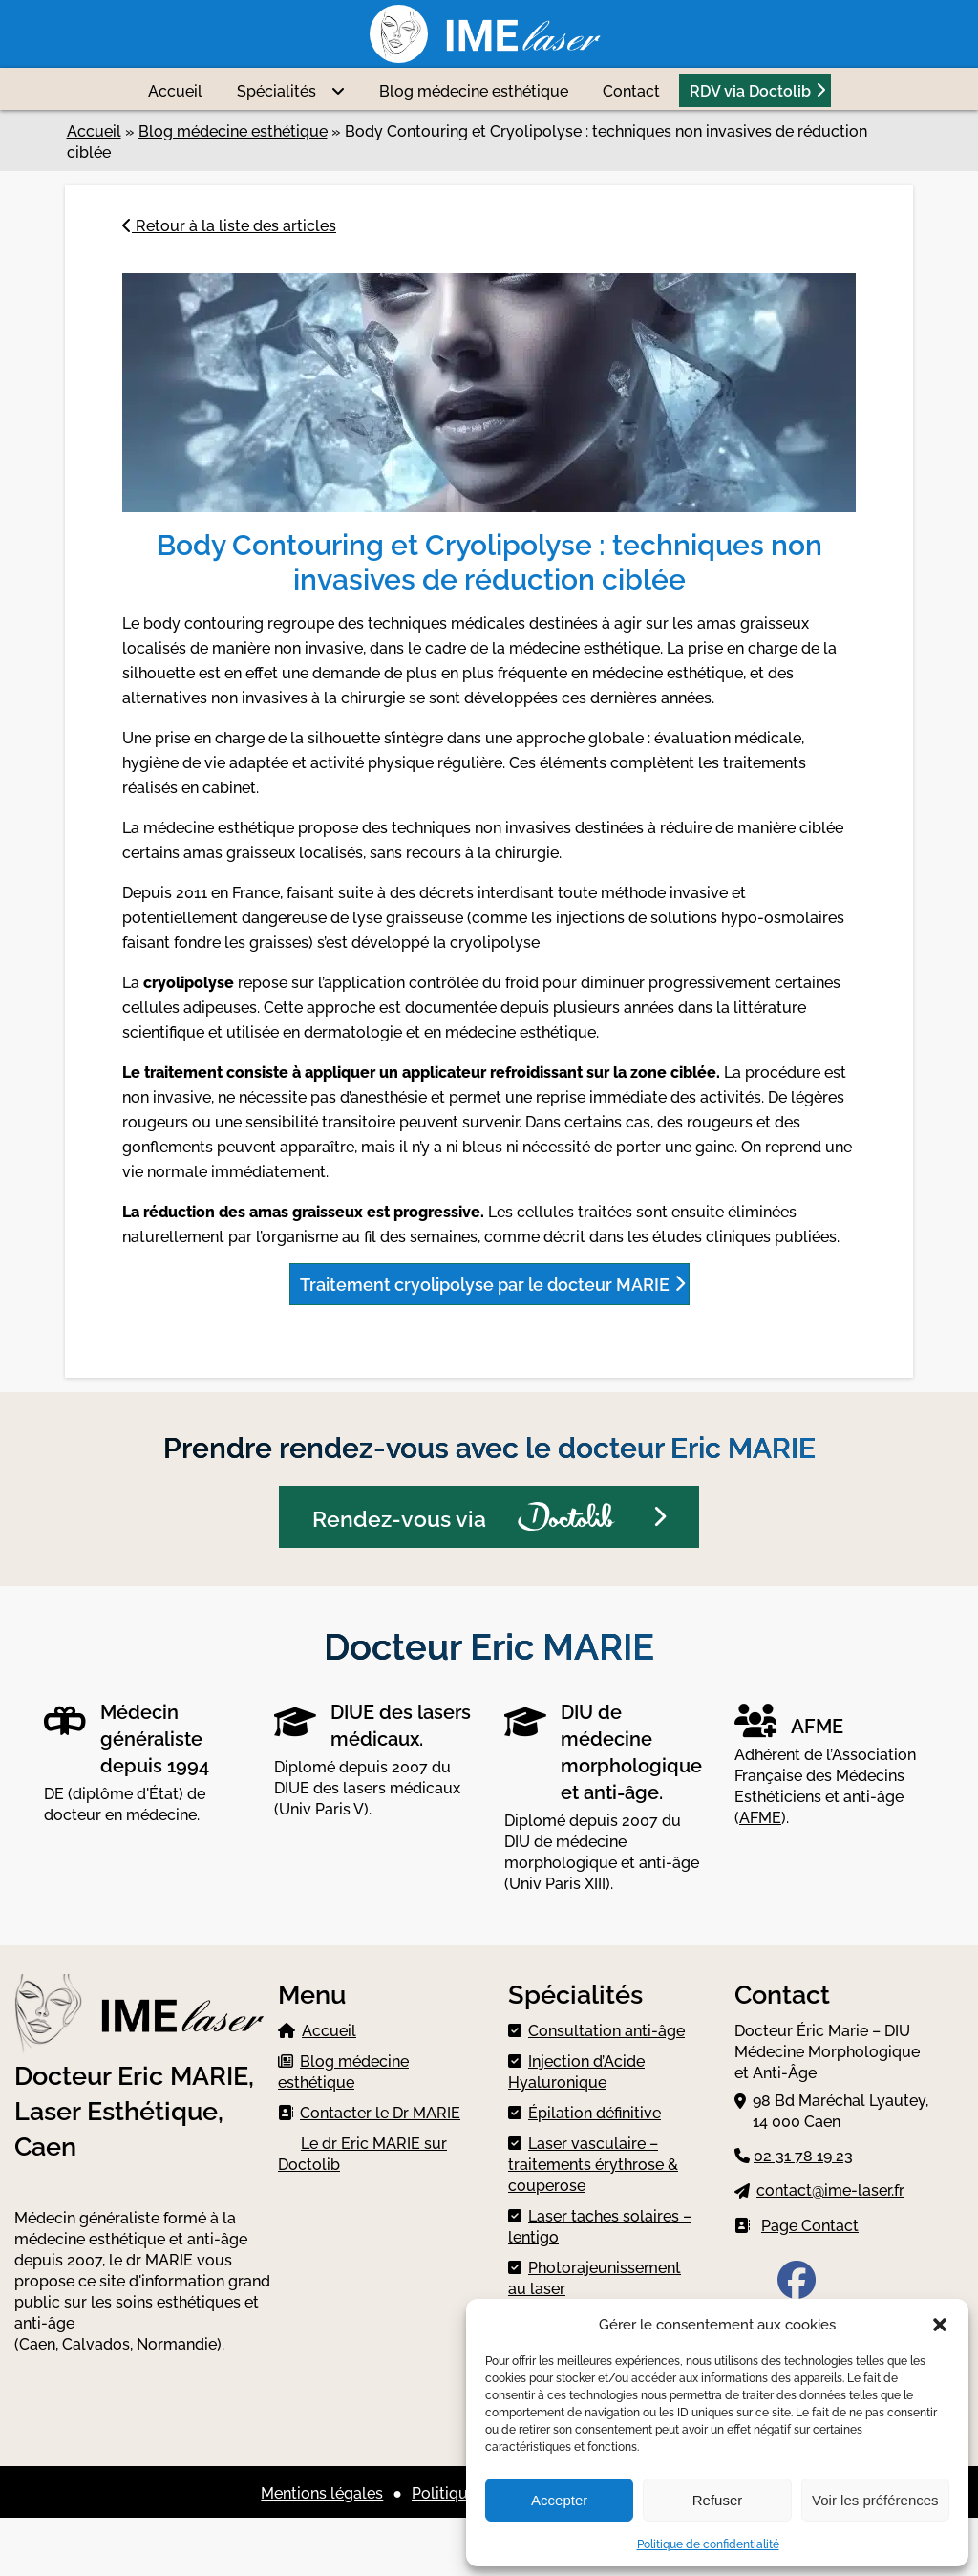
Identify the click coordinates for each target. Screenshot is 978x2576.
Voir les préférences (875, 2500)
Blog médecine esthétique (233, 129)
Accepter (559, 2500)
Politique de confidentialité (708, 2543)
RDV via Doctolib (750, 89)
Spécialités (276, 89)
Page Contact (810, 2224)
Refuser (717, 2500)
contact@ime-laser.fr (830, 2189)
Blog (473, 89)
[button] (939, 2322)
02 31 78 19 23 (803, 2154)
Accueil (175, 89)
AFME (760, 1816)
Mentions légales (322, 2492)
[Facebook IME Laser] (796, 2287)
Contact (631, 89)
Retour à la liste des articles (229, 224)
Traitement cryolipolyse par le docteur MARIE (485, 1283)
